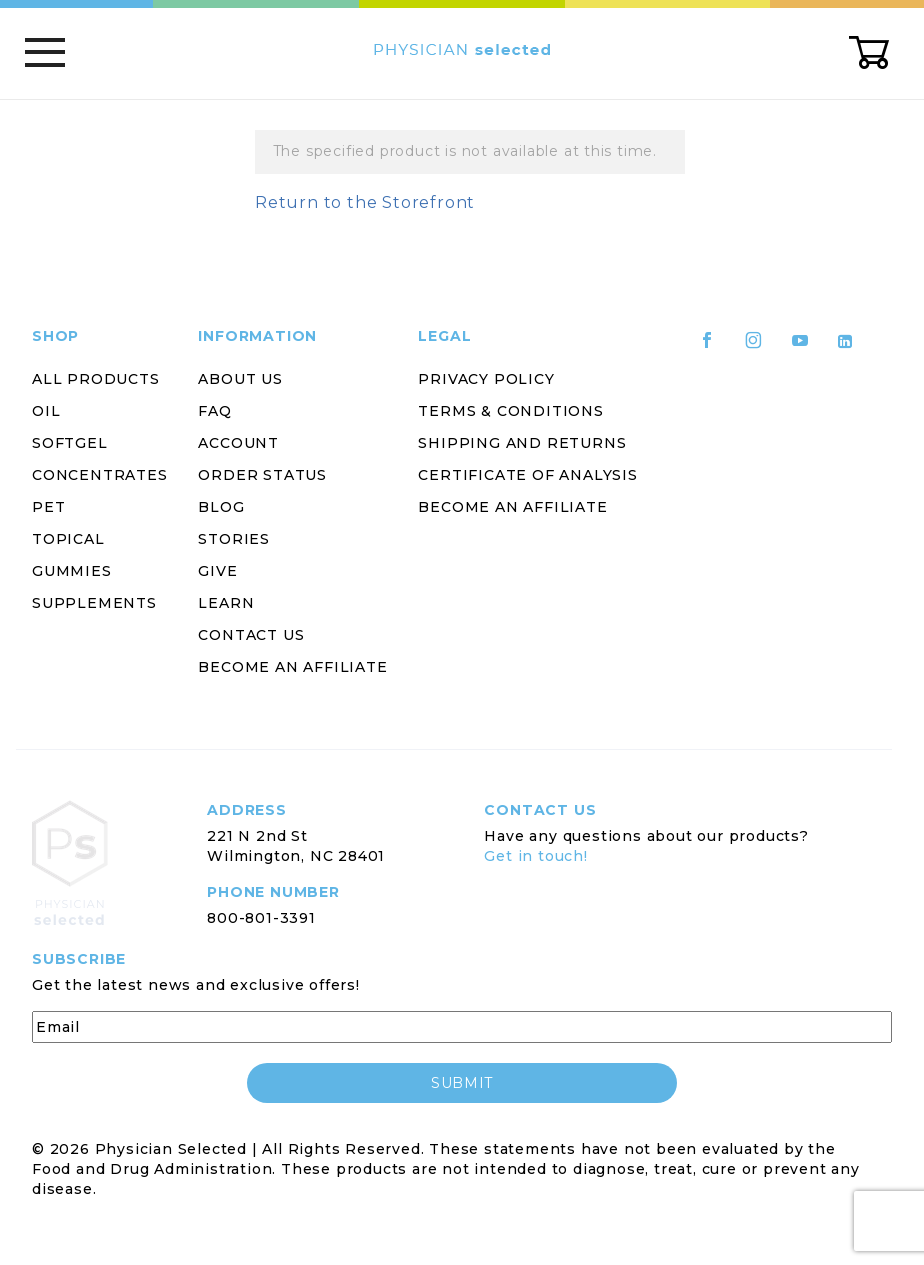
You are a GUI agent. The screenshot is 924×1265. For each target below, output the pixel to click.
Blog (221, 507)
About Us (240, 379)
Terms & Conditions (510, 411)
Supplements (94, 603)
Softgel (70, 443)
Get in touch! (535, 856)
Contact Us (251, 635)
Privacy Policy (486, 379)
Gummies (72, 571)
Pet (48, 507)
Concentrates (100, 475)
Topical (68, 539)
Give (217, 571)
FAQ (214, 411)
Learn (226, 603)
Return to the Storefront (365, 202)
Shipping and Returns (522, 443)
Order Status (262, 475)
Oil (46, 411)
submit (462, 1083)
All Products (96, 379)
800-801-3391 (261, 918)
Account (238, 443)
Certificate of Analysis (527, 475)
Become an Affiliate (292, 667)
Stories (234, 539)
